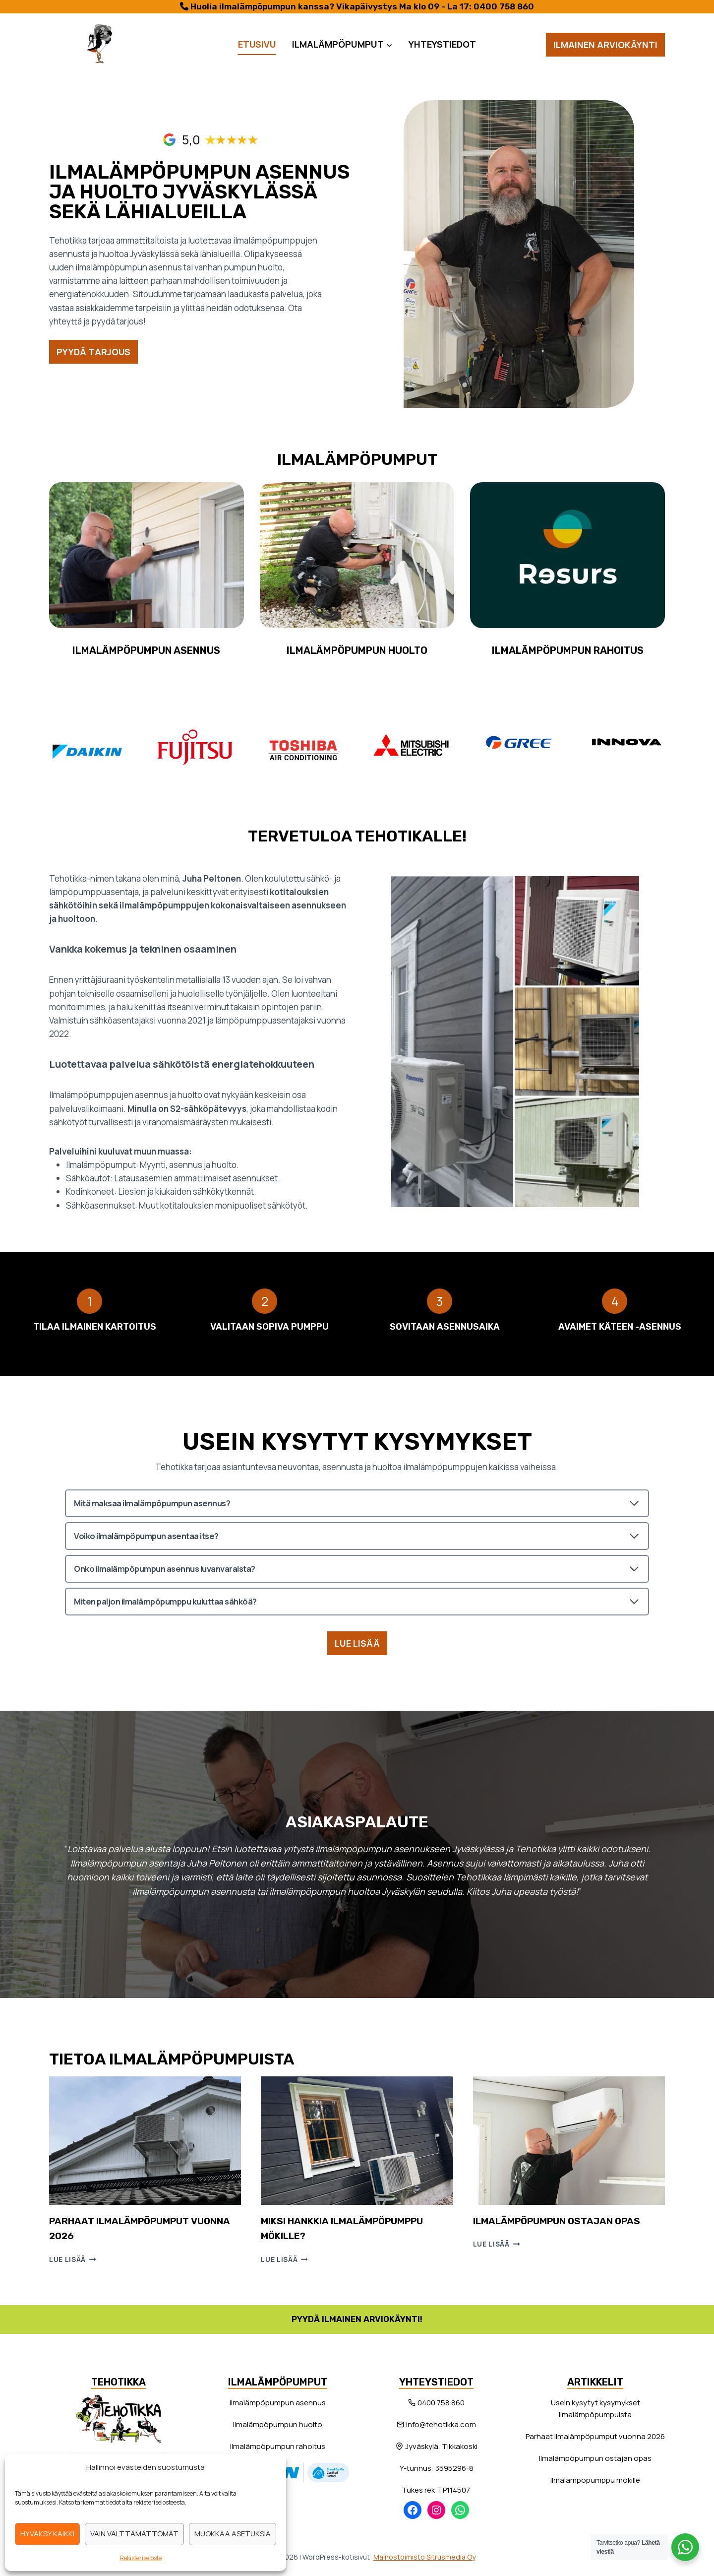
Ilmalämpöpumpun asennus (278, 2401)
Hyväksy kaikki (47, 2533)
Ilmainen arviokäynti (605, 45)
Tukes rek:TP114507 (437, 2488)
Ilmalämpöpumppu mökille (595, 2478)
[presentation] (145, 2140)
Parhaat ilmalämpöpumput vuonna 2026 (595, 2435)
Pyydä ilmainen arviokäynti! (357, 2317)
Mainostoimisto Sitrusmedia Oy (424, 2555)
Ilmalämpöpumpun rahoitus (277, 2445)
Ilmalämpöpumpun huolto (277, 2423)
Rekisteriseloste (141, 2558)
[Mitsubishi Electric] (411, 743)
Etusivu (257, 44)
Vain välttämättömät (134, 2533)
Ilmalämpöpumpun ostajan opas (561, 2220)
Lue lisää (72, 2258)
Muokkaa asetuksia (232, 2533)
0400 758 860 (504, 6)
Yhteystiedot (442, 44)
